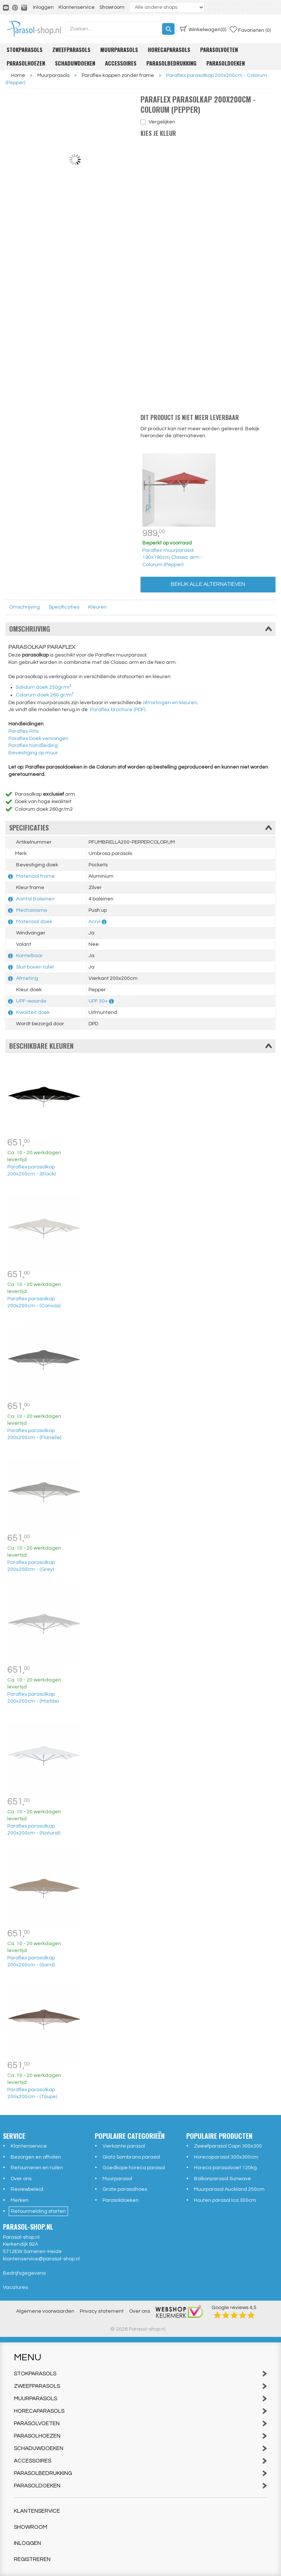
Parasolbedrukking (171, 63)
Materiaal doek (34, 921)
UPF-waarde (31, 1001)
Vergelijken (162, 121)
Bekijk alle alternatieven (208, 584)
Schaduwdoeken (75, 63)
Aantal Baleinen (35, 899)
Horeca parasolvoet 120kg (225, 2167)
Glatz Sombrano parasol (131, 2157)
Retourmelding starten (38, 2211)
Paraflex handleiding (33, 745)
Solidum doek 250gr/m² (43, 687)
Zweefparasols (71, 49)
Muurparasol (117, 2178)
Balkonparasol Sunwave (222, 2178)
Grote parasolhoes (124, 2189)
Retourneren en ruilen (37, 2167)
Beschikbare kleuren (140, 1046)
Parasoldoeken (225, 63)
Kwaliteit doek (33, 1012)
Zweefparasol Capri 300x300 (228, 2146)
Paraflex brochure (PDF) (117, 709)
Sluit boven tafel (35, 967)
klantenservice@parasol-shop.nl (41, 2258)
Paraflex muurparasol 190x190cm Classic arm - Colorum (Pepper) (172, 557)
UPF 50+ (98, 1001)
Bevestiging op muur (33, 752)
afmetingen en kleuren (170, 702)
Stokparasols (24, 49)
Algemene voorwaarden (45, 2311)
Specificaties (64, 607)
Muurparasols (119, 49)
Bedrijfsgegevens (24, 2273)
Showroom (112, 7)
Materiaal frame (35, 876)
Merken (20, 2200)
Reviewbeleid (27, 2189)
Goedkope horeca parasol (133, 2167)
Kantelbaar (29, 955)
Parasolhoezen (26, 63)
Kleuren (97, 607)
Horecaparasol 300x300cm (226, 2157)
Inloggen (43, 7)
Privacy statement (102, 2311)
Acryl (94, 921)
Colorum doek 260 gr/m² (45, 695)
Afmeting (27, 978)
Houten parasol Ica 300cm (225, 2200)
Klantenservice (77, 7)
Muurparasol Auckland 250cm (229, 2189)
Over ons (21, 2178)
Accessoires (120, 63)
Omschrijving (24, 607)
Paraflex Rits (23, 731)
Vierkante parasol (123, 2146)
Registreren (32, 2559)
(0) (203, 29)
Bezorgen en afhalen (36, 2157)
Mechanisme (31, 910)
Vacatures (15, 2287)
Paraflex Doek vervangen (38, 738)
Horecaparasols (169, 49)
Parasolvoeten (219, 49)
